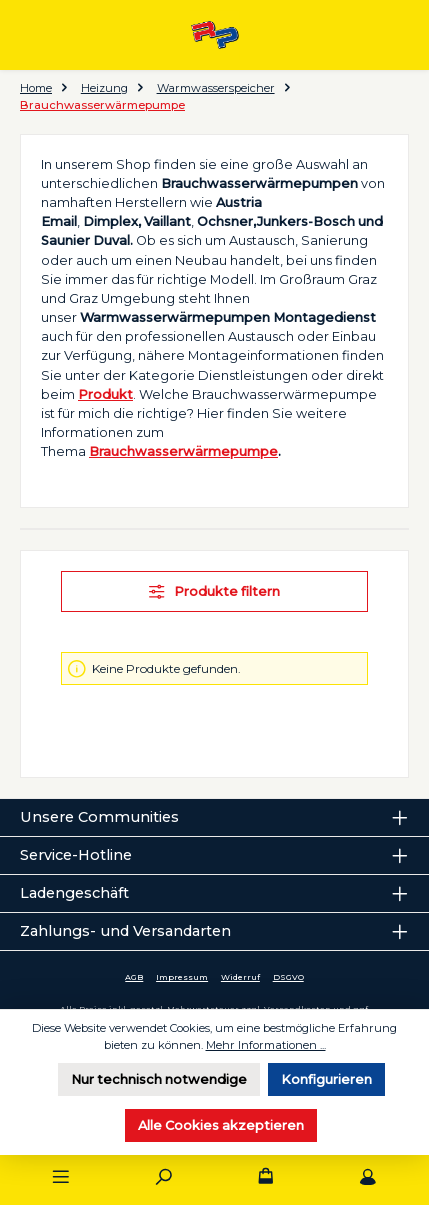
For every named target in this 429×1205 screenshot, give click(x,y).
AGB (134, 977)
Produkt (105, 394)
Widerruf (240, 977)
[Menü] (61, 1178)
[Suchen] (163, 1178)
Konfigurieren (326, 1079)
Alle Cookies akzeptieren (221, 1125)
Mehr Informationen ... (266, 1045)
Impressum (182, 977)
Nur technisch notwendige (159, 1079)
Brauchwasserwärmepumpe (183, 451)
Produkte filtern (214, 591)
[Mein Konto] (368, 1178)
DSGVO (288, 977)
